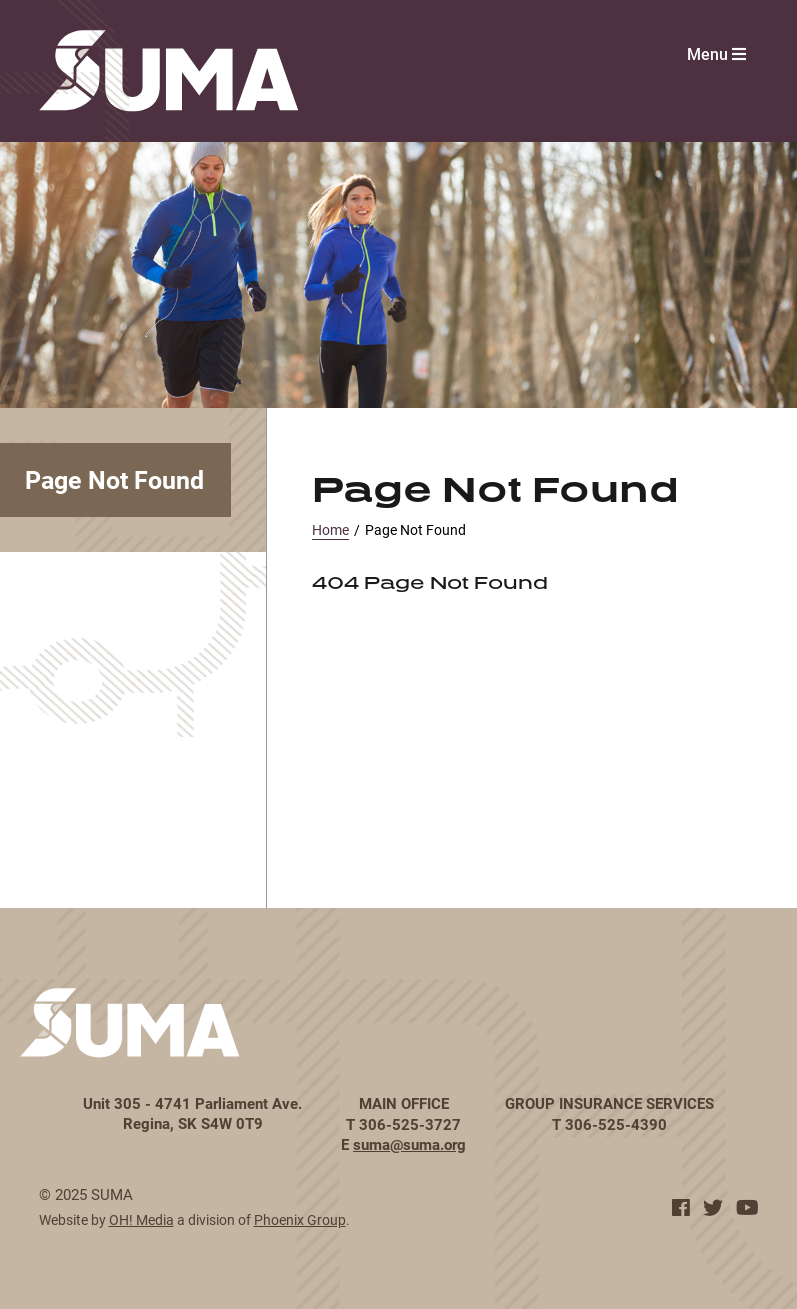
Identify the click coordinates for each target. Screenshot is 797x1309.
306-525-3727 (410, 1124)
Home (330, 529)
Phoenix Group (300, 1219)
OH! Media (141, 1219)
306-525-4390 (616, 1124)
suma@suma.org (409, 1144)
